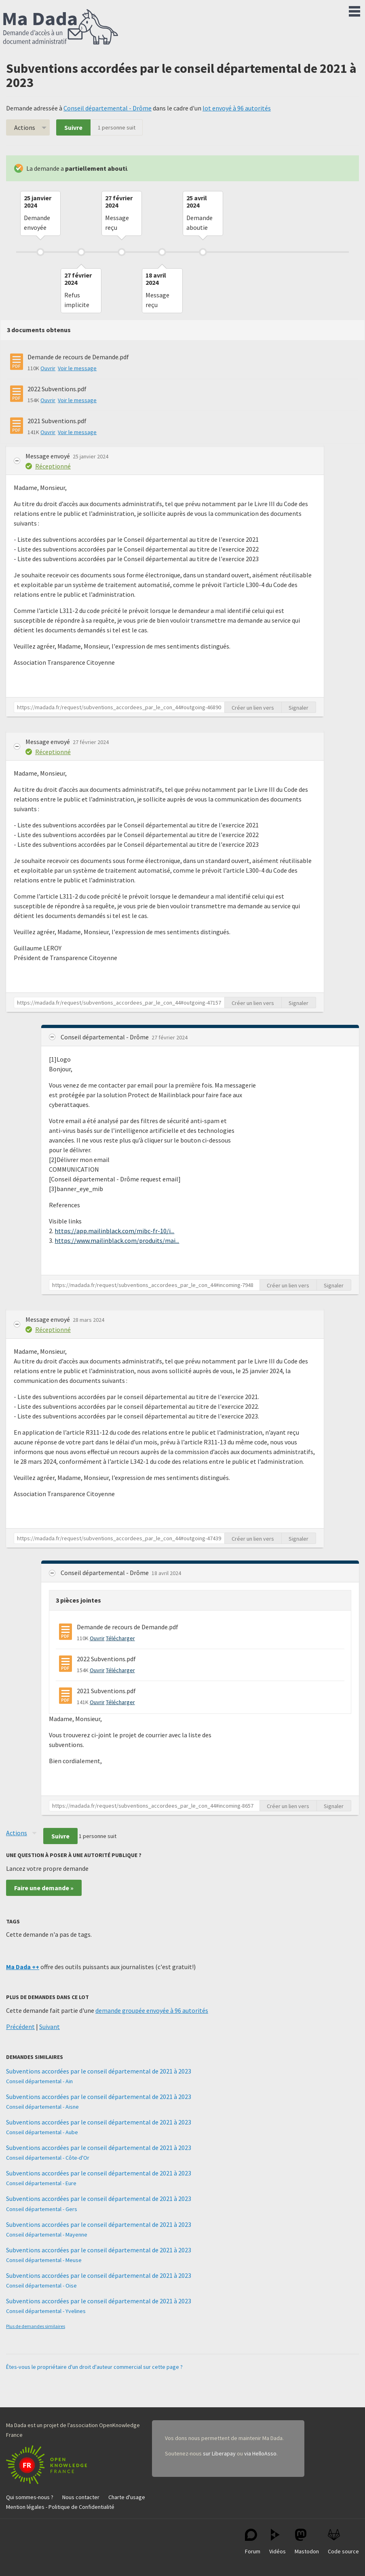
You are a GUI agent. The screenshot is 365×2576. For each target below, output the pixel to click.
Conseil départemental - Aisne (42, 2106)
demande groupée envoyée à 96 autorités (151, 2010)
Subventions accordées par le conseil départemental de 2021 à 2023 (98, 2071)
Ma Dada (60, 27)
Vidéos (277, 2542)
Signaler (298, 707)
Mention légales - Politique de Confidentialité (60, 2506)
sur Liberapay (219, 2453)
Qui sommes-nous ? (29, 2497)
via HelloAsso (260, 2453)
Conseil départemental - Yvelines (46, 2311)
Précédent (20, 2027)
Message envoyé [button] (48, 456)
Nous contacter (80, 2497)
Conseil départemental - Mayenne (46, 2234)
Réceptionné (53, 466)
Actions (24, 127)
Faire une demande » (44, 1888)
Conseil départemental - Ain (39, 2081)
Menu (354, 9)
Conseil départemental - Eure (41, 2183)
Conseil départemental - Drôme (107, 108)
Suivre (73, 127)
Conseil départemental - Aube (42, 2132)
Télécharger (120, 1638)
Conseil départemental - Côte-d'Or (47, 2157)
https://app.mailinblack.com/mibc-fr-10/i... (114, 1231)
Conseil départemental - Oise (41, 2285)
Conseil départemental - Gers (41, 2209)
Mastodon (307, 2542)
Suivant (49, 2027)
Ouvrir (47, 368)
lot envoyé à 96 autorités (237, 108)
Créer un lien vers (253, 707)
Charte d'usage (126, 2497)
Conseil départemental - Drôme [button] (105, 1037)
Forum (252, 2542)
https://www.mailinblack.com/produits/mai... (117, 1240)
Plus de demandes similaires (35, 2326)
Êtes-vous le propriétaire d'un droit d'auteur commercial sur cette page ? (94, 2366)
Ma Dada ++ (22, 1967)
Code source (343, 2542)
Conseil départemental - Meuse (44, 2260)
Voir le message (77, 368)
